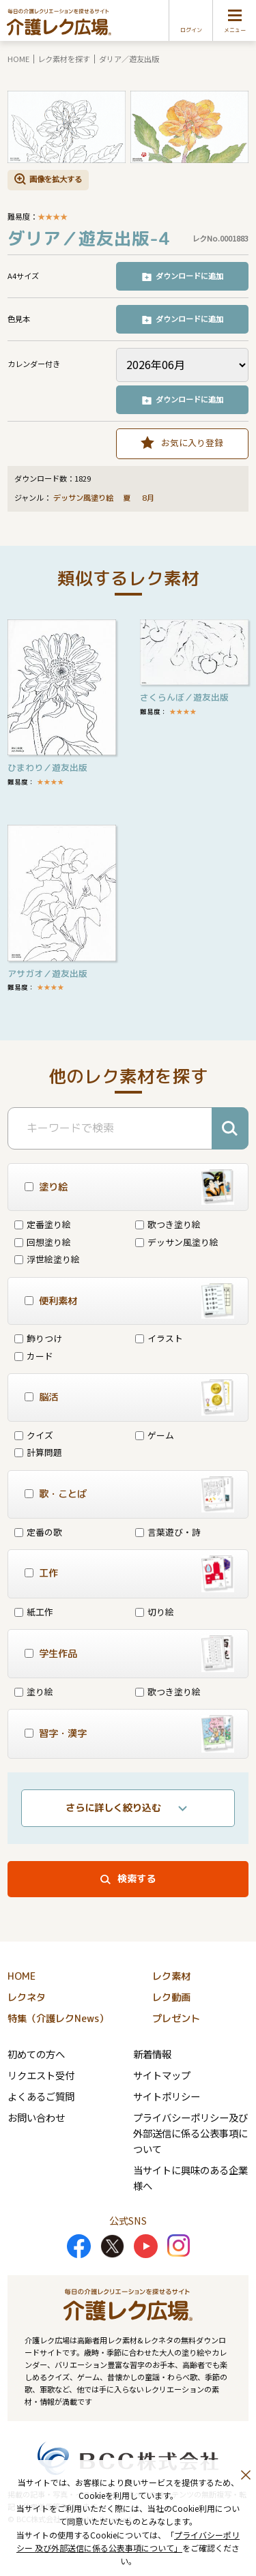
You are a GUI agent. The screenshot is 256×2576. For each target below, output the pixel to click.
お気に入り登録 (192, 442)
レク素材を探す (64, 58)
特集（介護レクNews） (58, 2018)
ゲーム (154, 1435)
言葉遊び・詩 (168, 1531)
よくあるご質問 (41, 2096)
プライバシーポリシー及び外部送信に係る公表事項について (190, 2133)
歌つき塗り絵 (168, 1224)
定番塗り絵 (42, 1224)
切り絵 (154, 1611)
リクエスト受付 (41, 2075)
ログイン (191, 30)
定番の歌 (38, 1531)
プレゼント (176, 2018)
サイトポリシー (166, 2096)
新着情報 (152, 2054)
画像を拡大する (55, 178)
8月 (149, 498)
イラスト (159, 1338)
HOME (18, 58)
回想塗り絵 (42, 1241)
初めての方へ (36, 2054)
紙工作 (33, 1611)
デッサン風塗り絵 (83, 498)
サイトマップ (161, 2075)
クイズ (33, 1435)
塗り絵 (33, 1691)
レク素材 (171, 1976)
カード (33, 1355)
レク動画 (171, 1997)
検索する (136, 1879)
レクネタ (27, 1997)
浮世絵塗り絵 (47, 1259)
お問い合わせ (36, 2117)
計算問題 (38, 1452)
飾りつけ (38, 1338)
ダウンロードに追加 (189, 275)
